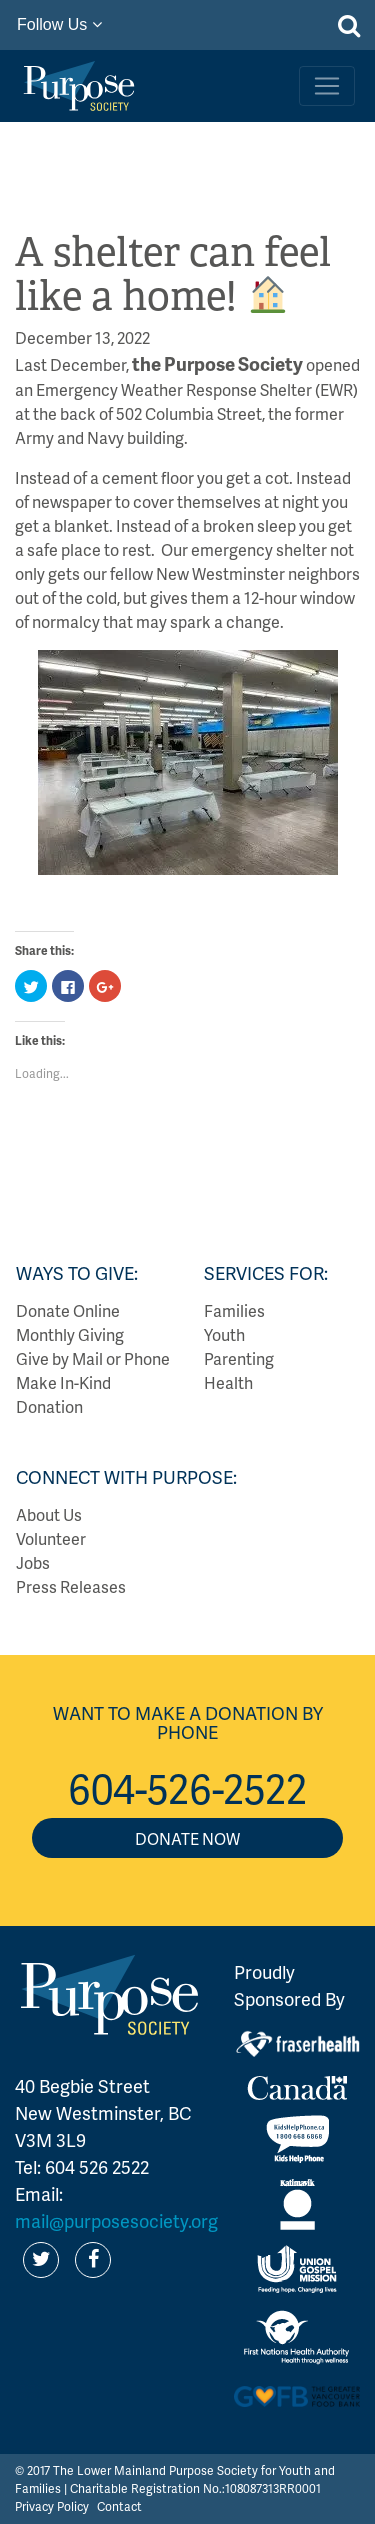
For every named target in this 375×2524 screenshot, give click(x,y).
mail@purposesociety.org (116, 2220)
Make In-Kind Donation (63, 1394)
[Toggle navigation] (327, 86)
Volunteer (51, 1538)
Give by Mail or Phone (93, 1358)
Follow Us (59, 24)
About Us (49, 1514)
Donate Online (68, 1310)
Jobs (33, 1562)
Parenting (239, 1358)
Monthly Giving (70, 1334)
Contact (119, 2506)
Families (234, 1310)
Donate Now (187, 1838)
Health (228, 1382)
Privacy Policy (52, 2506)
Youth (224, 1334)
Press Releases (71, 1586)
